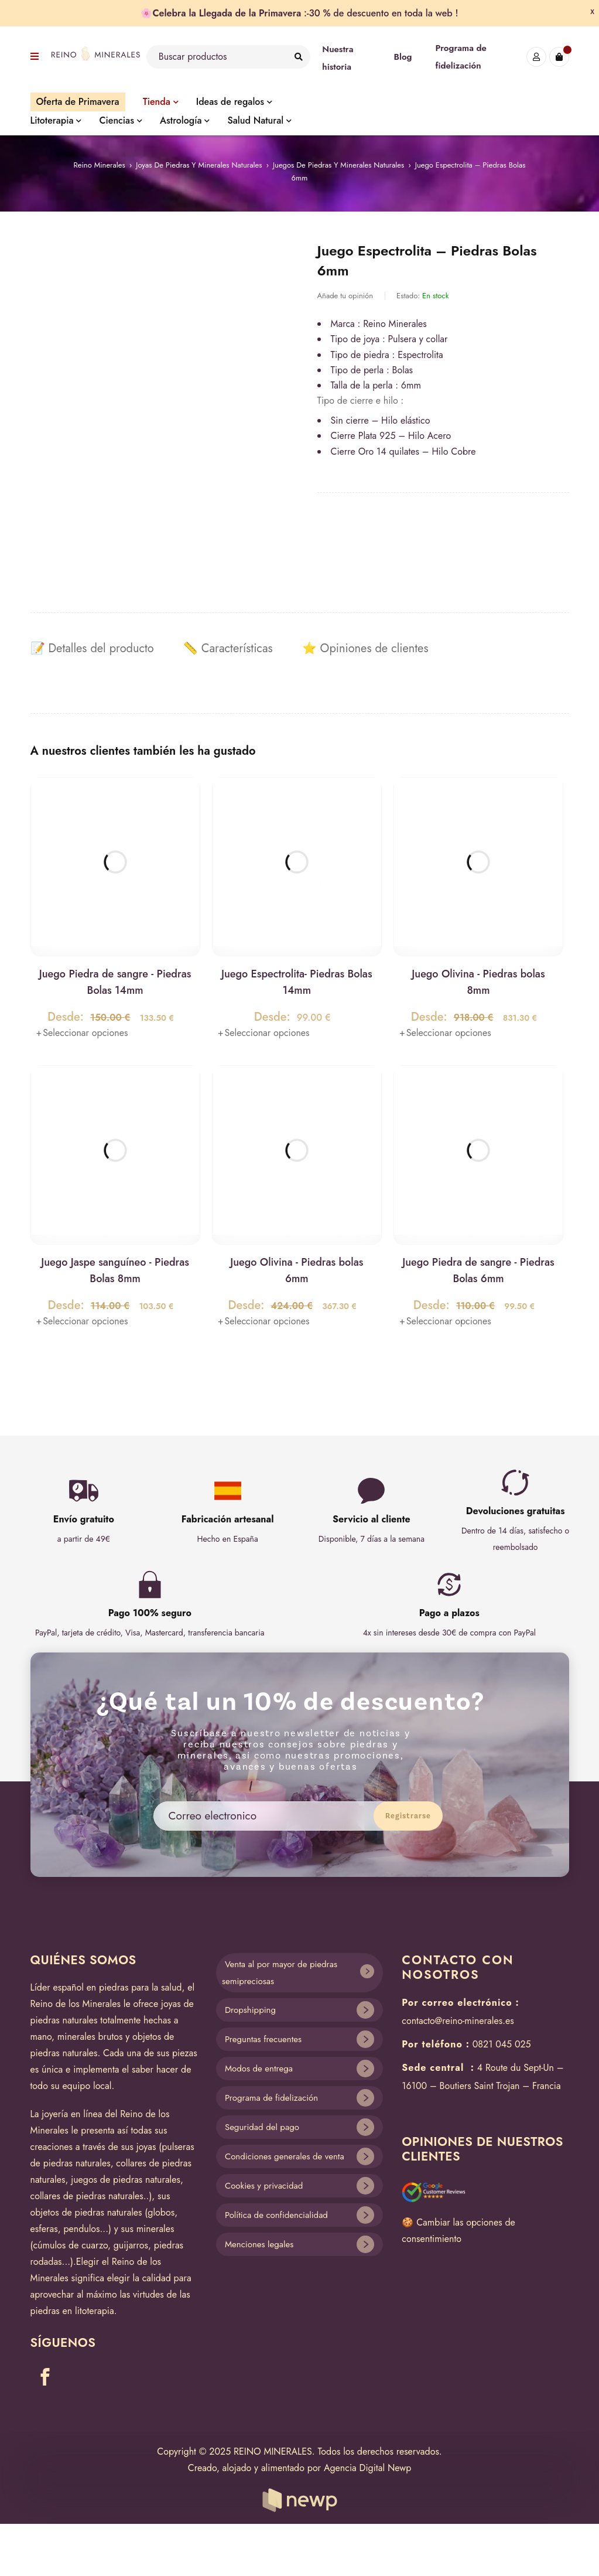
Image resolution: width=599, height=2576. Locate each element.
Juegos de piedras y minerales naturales (338, 165)
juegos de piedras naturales (125, 2179)
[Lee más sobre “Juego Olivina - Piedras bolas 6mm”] (264, 1321)
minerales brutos (90, 2036)
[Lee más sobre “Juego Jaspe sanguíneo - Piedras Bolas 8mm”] (82, 1321)
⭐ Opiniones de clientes (365, 648)
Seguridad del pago (262, 2127)
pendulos (81, 2229)
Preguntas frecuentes (263, 2039)
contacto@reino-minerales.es (458, 2021)
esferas (44, 2229)
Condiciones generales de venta (284, 2156)
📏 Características (228, 648)
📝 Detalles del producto (92, 648)
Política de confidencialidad (276, 2215)
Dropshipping (250, 2009)
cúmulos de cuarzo (70, 2245)
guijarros (131, 2245)
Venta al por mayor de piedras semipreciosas (279, 1973)
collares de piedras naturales (86, 2196)
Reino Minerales (99, 165)
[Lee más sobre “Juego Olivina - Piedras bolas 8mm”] (445, 1033)
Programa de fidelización (271, 2097)
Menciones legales (259, 2244)
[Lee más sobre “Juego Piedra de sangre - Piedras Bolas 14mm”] (82, 1033)
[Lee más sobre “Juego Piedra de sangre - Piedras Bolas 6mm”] (445, 1321)
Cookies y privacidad (264, 2185)
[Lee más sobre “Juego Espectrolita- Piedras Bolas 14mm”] (264, 1033)
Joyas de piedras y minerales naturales (199, 165)
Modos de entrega (259, 2068)
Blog (403, 56)
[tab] (92, 648)
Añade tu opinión (345, 295)
